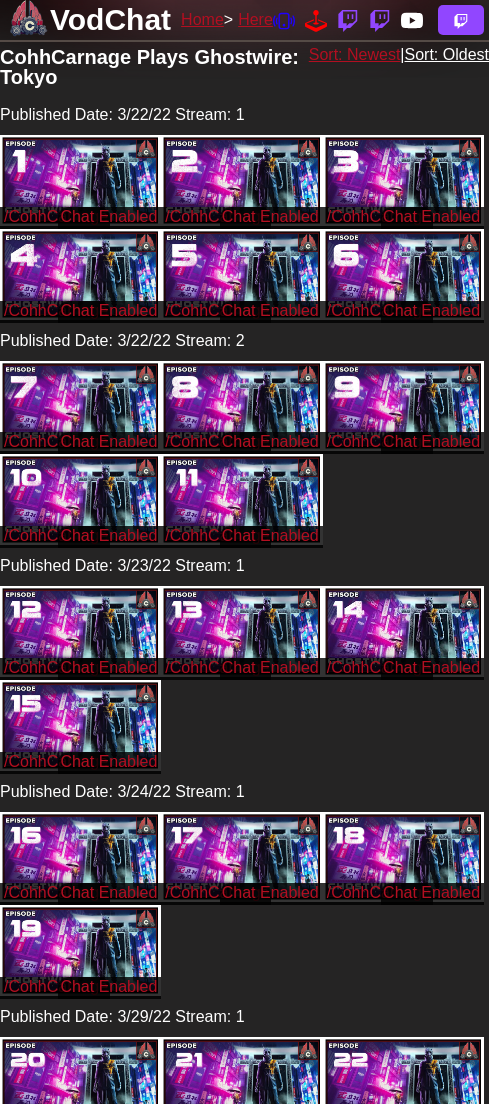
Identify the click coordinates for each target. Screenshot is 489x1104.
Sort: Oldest (447, 54)
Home (202, 19)
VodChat (110, 19)
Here (255, 19)
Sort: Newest (355, 54)
